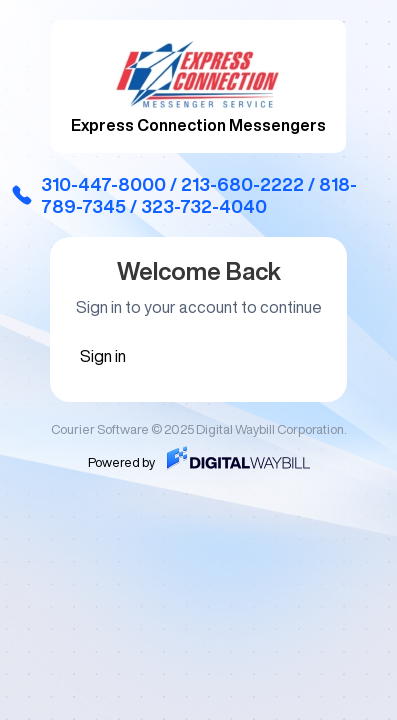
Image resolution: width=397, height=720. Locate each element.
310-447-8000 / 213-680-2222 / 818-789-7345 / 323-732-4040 (183, 195)
